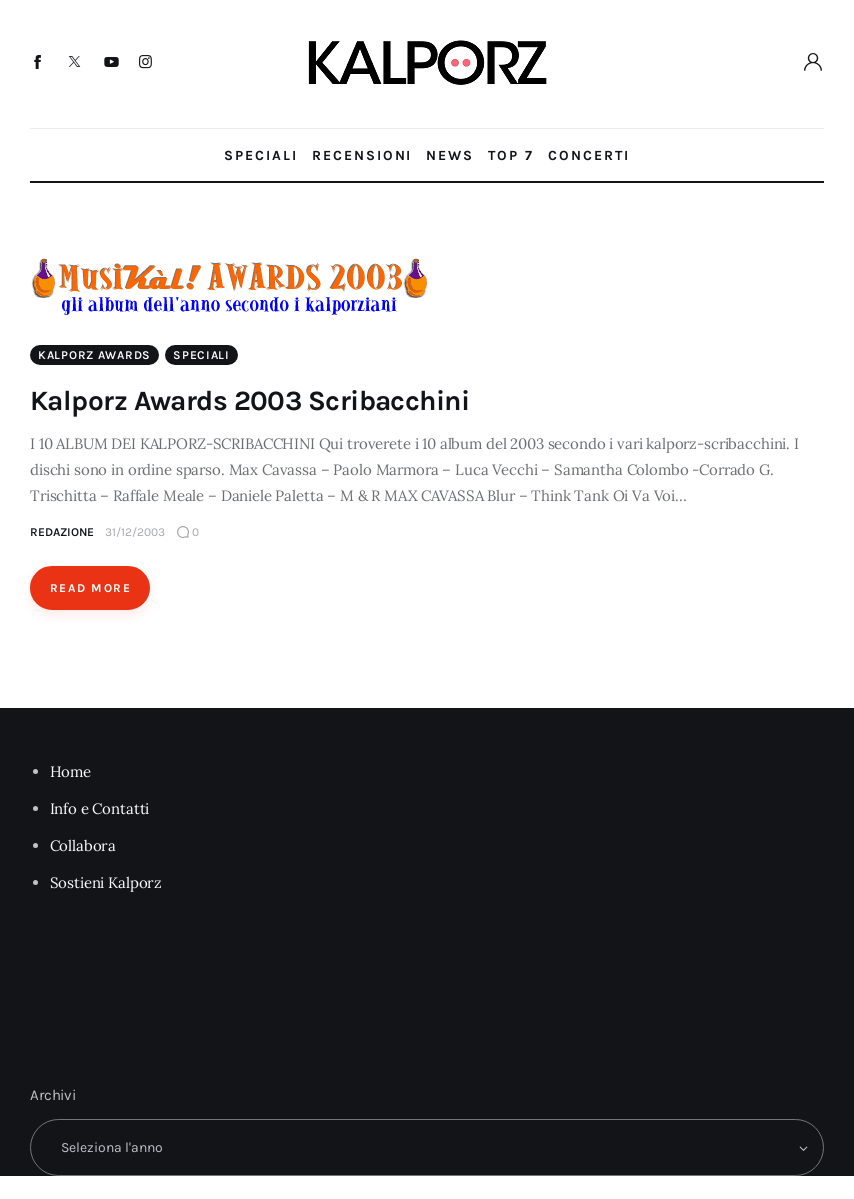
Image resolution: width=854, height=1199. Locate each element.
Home (70, 771)
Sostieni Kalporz (106, 882)
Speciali (201, 355)
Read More (90, 588)
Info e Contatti (100, 808)
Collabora (83, 845)
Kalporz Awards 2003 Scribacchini (249, 400)
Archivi (53, 1095)
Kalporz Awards (94, 355)
